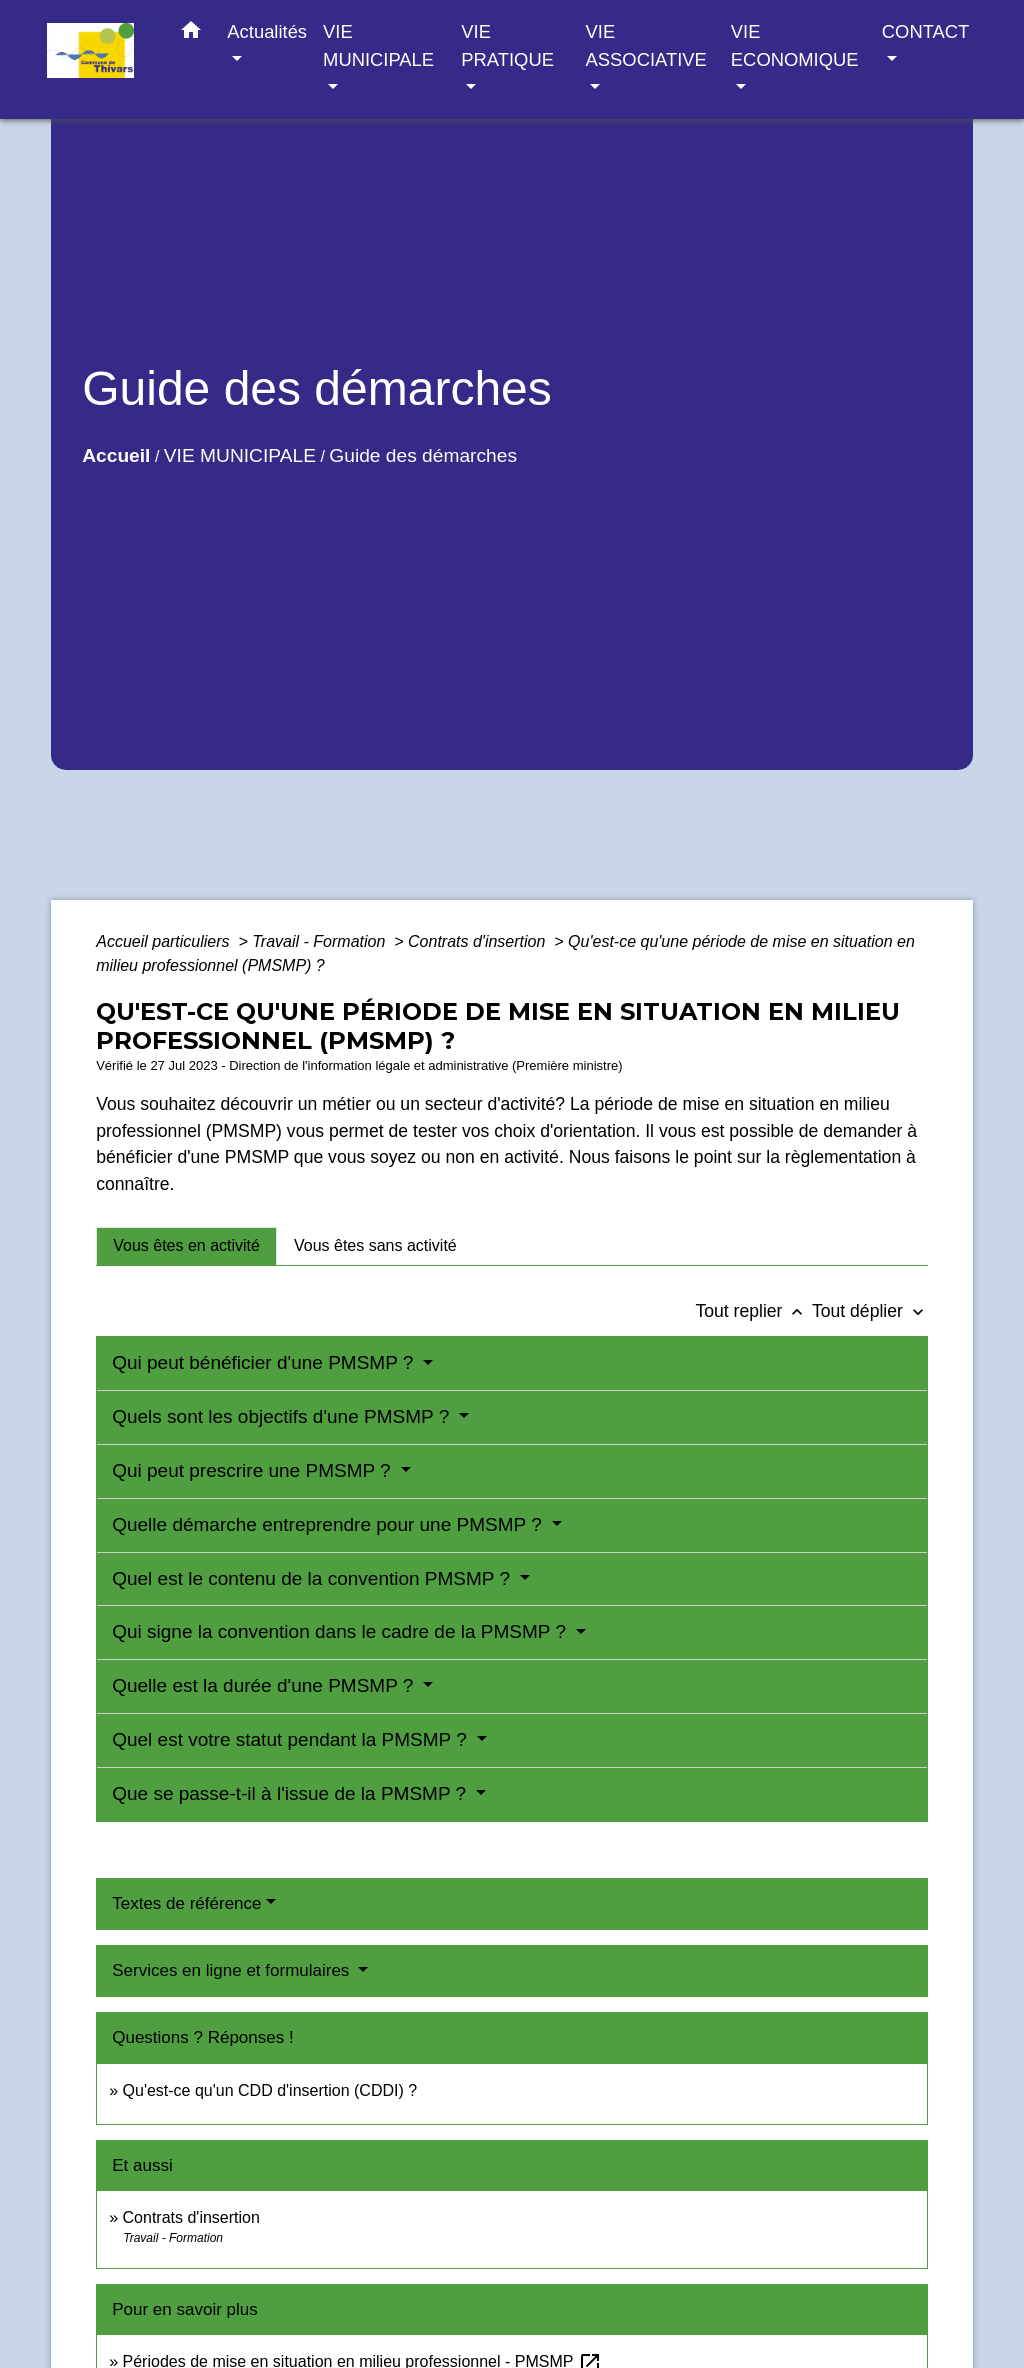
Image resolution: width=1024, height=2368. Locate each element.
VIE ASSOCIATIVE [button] (646, 45)
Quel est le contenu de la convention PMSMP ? (313, 1578)
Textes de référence (186, 1903)
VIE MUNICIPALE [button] (378, 45)
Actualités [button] (267, 31)
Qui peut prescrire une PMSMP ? (254, 1470)
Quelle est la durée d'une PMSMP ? (265, 1685)
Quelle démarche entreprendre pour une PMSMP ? (329, 1524)
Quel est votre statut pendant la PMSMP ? (292, 1739)
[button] (191, 34)
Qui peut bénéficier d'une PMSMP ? (265, 1362)
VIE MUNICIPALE (240, 455)
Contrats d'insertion (479, 941)
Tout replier (753, 1311)
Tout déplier (870, 1311)
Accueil (116, 455)
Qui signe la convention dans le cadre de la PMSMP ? (341, 1631)
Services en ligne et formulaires (233, 1970)
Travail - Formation (321, 941)
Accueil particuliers (165, 941)
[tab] (186, 1246)
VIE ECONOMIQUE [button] (795, 45)
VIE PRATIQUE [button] (507, 45)
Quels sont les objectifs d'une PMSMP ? (283, 1416)
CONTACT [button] (925, 31)
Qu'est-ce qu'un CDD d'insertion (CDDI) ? (270, 2090)
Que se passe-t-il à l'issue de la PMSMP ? (291, 1793)
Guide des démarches (423, 455)
